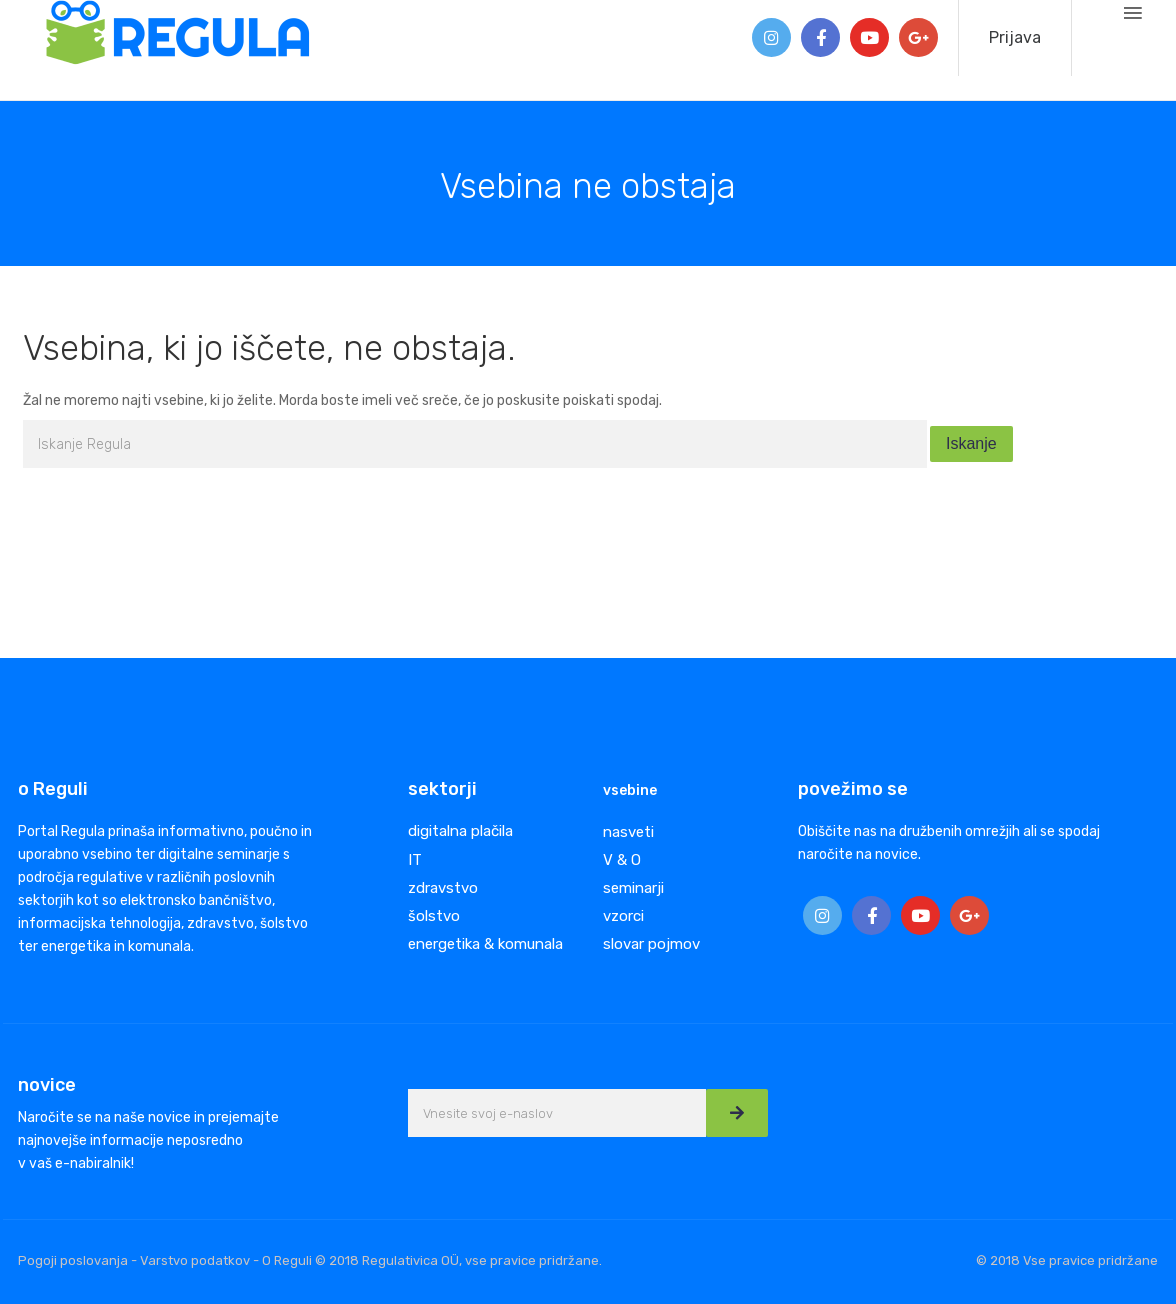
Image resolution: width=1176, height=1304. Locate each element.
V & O (622, 860)
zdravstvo (443, 888)
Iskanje (971, 443)
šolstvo (434, 916)
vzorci (623, 916)
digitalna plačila (460, 831)
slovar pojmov (651, 944)
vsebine (630, 790)
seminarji (633, 888)
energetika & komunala (485, 944)
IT (415, 860)
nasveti (628, 832)
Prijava (1015, 37)
